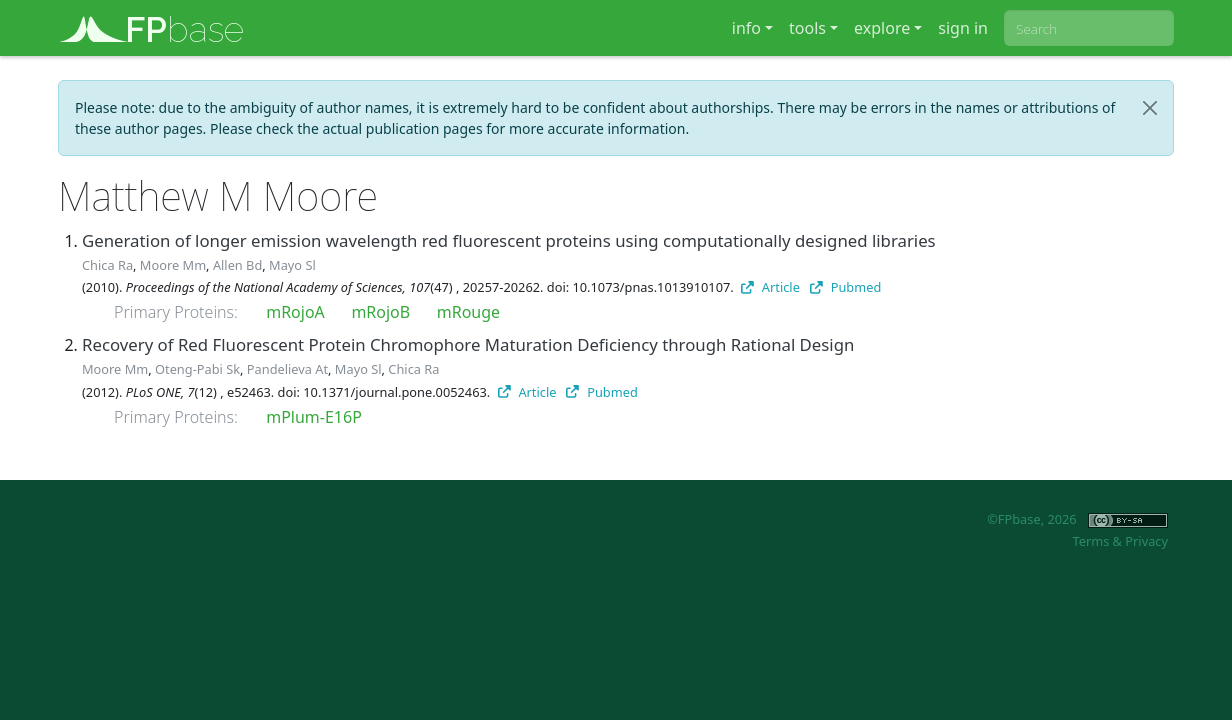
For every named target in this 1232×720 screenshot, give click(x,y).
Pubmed (845, 287)
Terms (1090, 541)
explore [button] (882, 28)
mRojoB (380, 312)
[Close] (1150, 108)
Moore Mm (173, 265)
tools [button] (807, 28)
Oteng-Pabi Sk (197, 369)
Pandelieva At (287, 369)
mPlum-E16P (314, 417)
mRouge (468, 312)
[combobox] (1089, 28)
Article (770, 287)
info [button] (746, 28)
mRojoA (295, 312)
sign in (963, 28)
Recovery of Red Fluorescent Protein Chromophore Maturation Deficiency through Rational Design (468, 344)
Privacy (1146, 541)
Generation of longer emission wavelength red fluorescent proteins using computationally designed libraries (509, 240)
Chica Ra (107, 265)
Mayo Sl (292, 265)
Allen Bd (237, 265)
